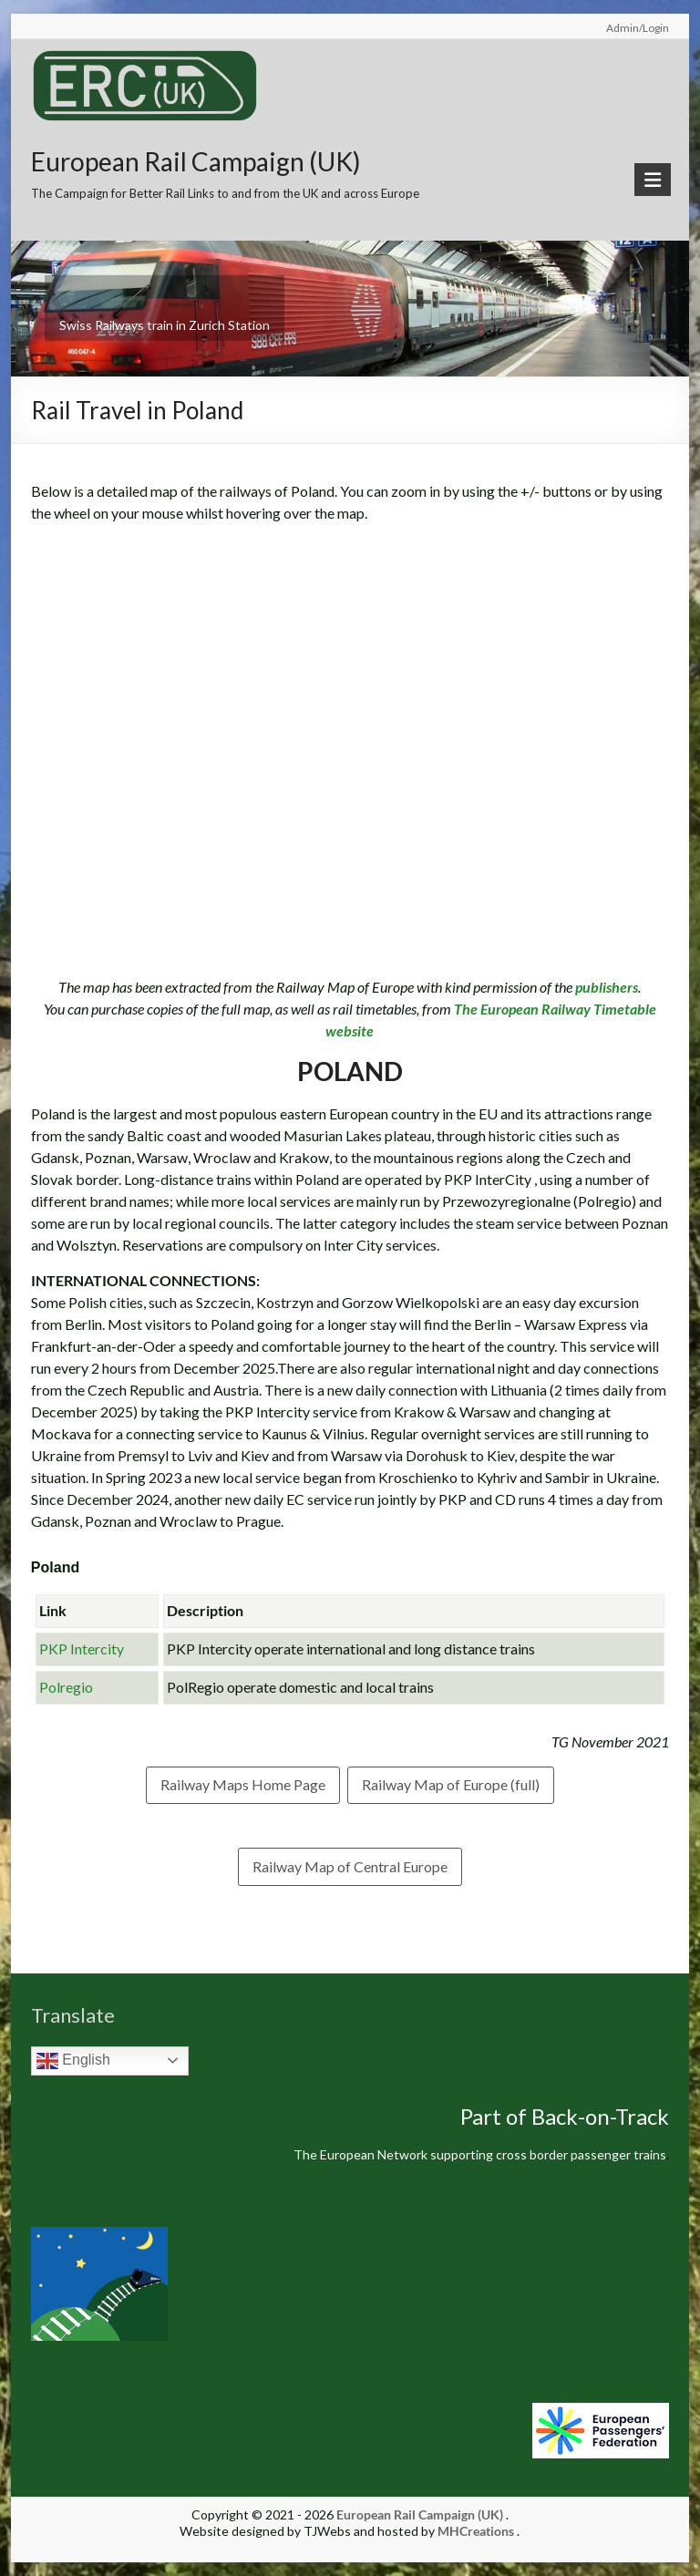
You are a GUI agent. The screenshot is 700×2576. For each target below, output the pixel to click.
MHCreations (476, 2531)
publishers (606, 986)
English (73, 2061)
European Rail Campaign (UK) (196, 161)
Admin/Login (637, 28)
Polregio (66, 1686)
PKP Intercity (81, 1648)
